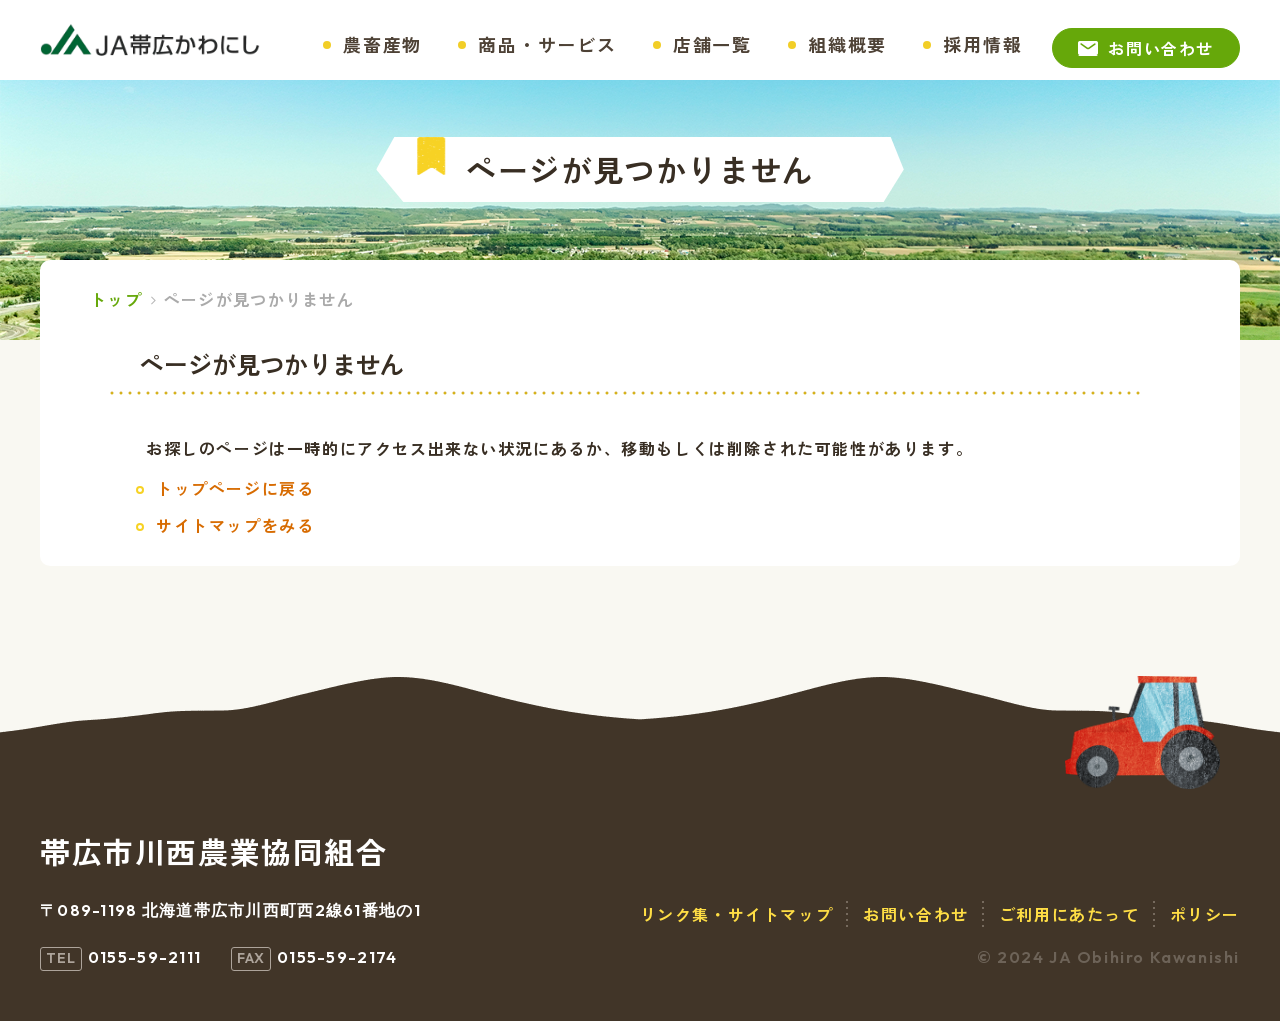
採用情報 (982, 44)
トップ (116, 299)
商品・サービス (547, 44)
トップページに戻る (235, 488)
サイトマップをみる (235, 525)
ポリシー (1205, 914)
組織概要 (847, 44)
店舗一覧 (712, 44)
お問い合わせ (1161, 48)
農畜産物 (382, 44)
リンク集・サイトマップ (737, 914)
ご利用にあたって (1069, 914)
